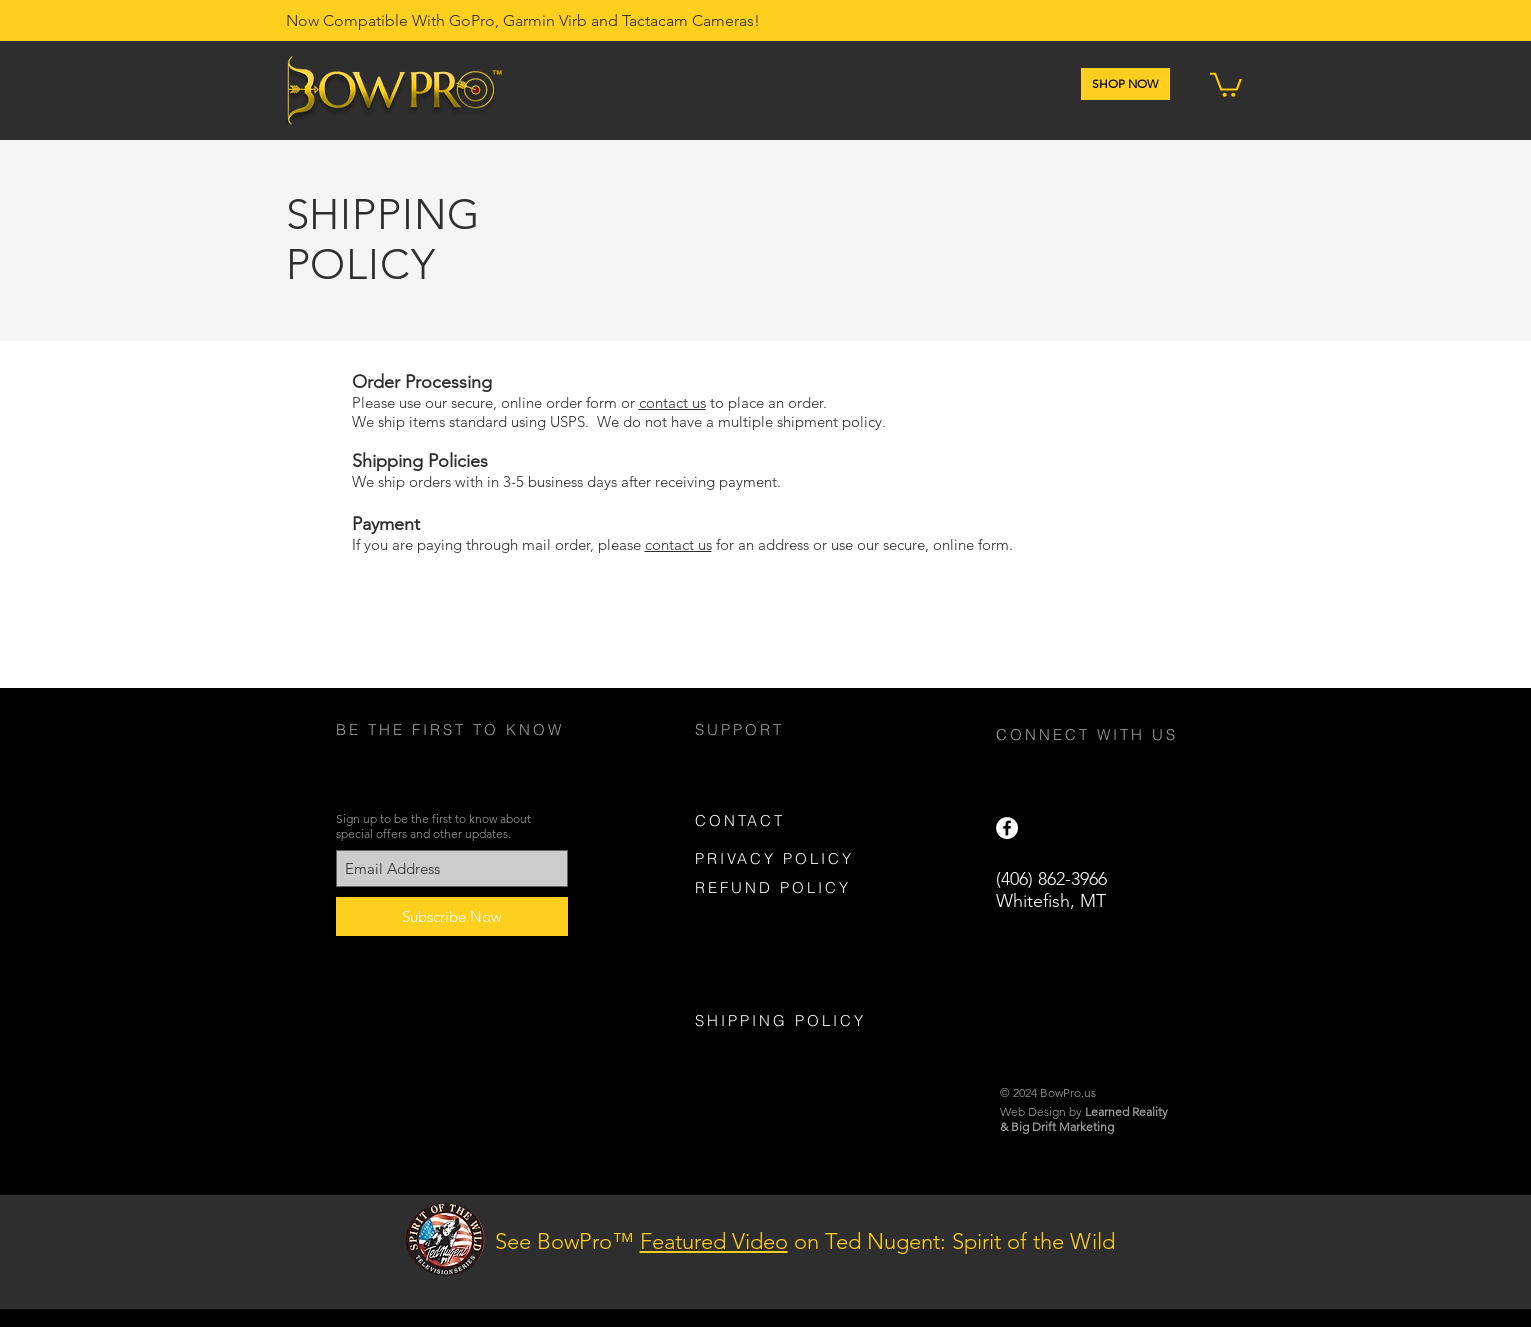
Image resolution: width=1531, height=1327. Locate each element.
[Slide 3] (793, 1259)
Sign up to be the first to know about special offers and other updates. (433, 826)
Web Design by (1084, 1111)
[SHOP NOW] (1125, 84)
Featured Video (714, 1241)
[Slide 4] (739, 1259)
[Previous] (112, 1252)
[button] (1226, 83)
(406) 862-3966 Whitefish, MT (1051, 890)
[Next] (1418, 1252)
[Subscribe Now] (452, 916)
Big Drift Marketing (1062, 1126)
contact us (672, 402)
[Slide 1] (757, 1259)
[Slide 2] (775, 1259)
